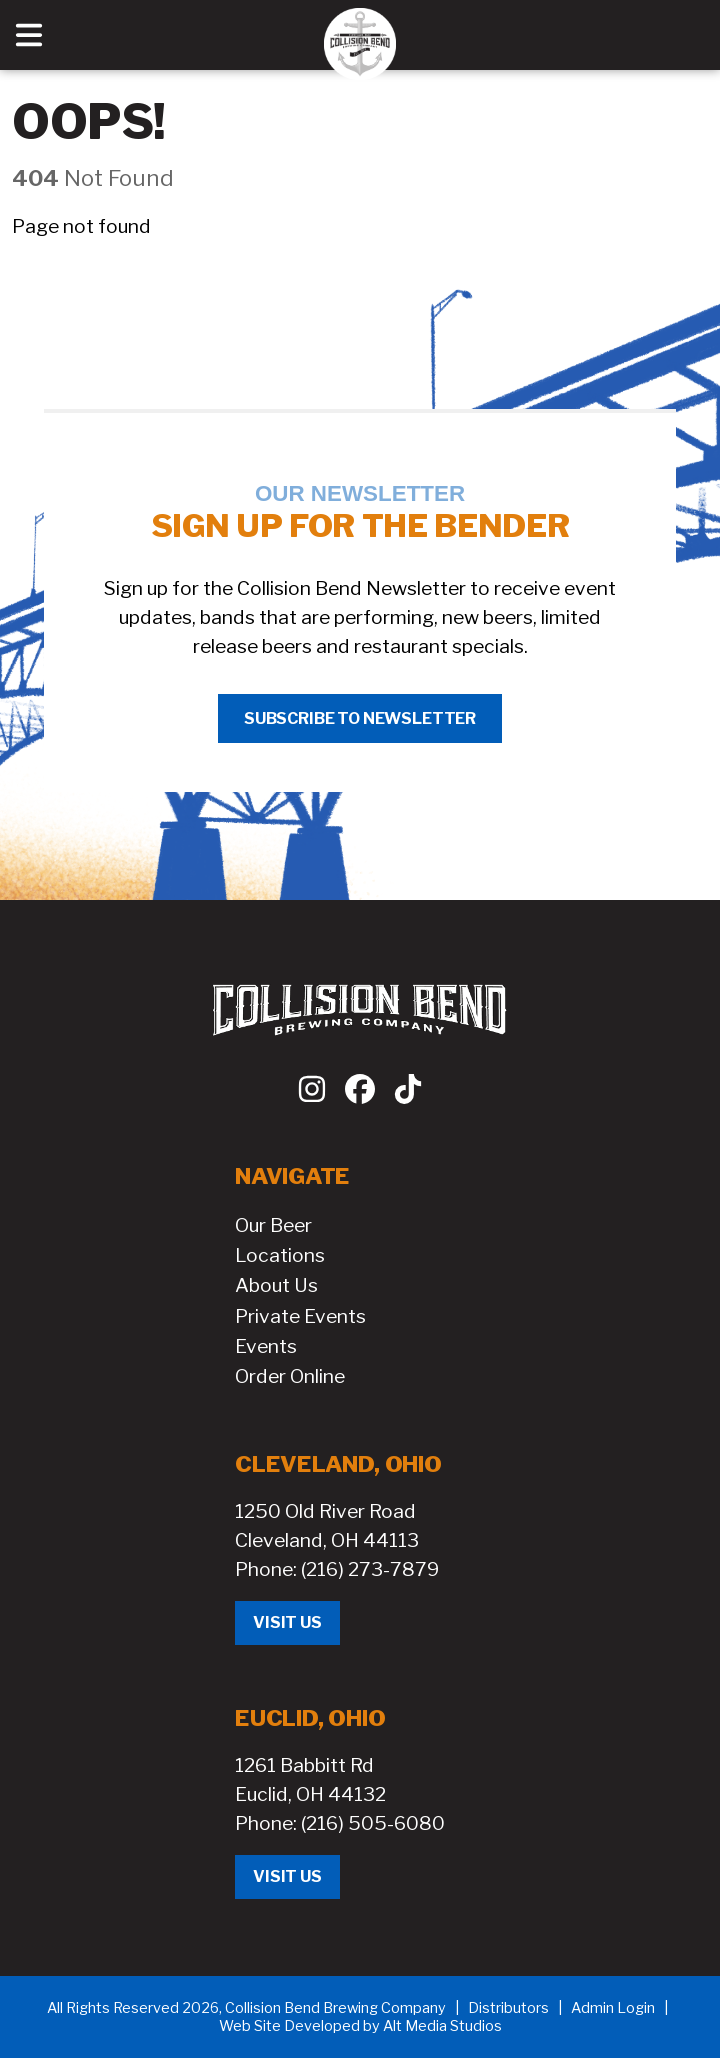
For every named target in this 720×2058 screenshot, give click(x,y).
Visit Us (287, 1622)
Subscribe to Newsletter (360, 718)
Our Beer (273, 1225)
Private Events (300, 1316)
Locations (280, 1255)
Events (266, 1346)
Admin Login (613, 2008)
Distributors (508, 2008)
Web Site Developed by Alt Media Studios (360, 2026)
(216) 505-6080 (373, 1823)
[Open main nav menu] (29, 34)
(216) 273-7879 (370, 1569)
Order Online (290, 1376)
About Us (276, 1285)
